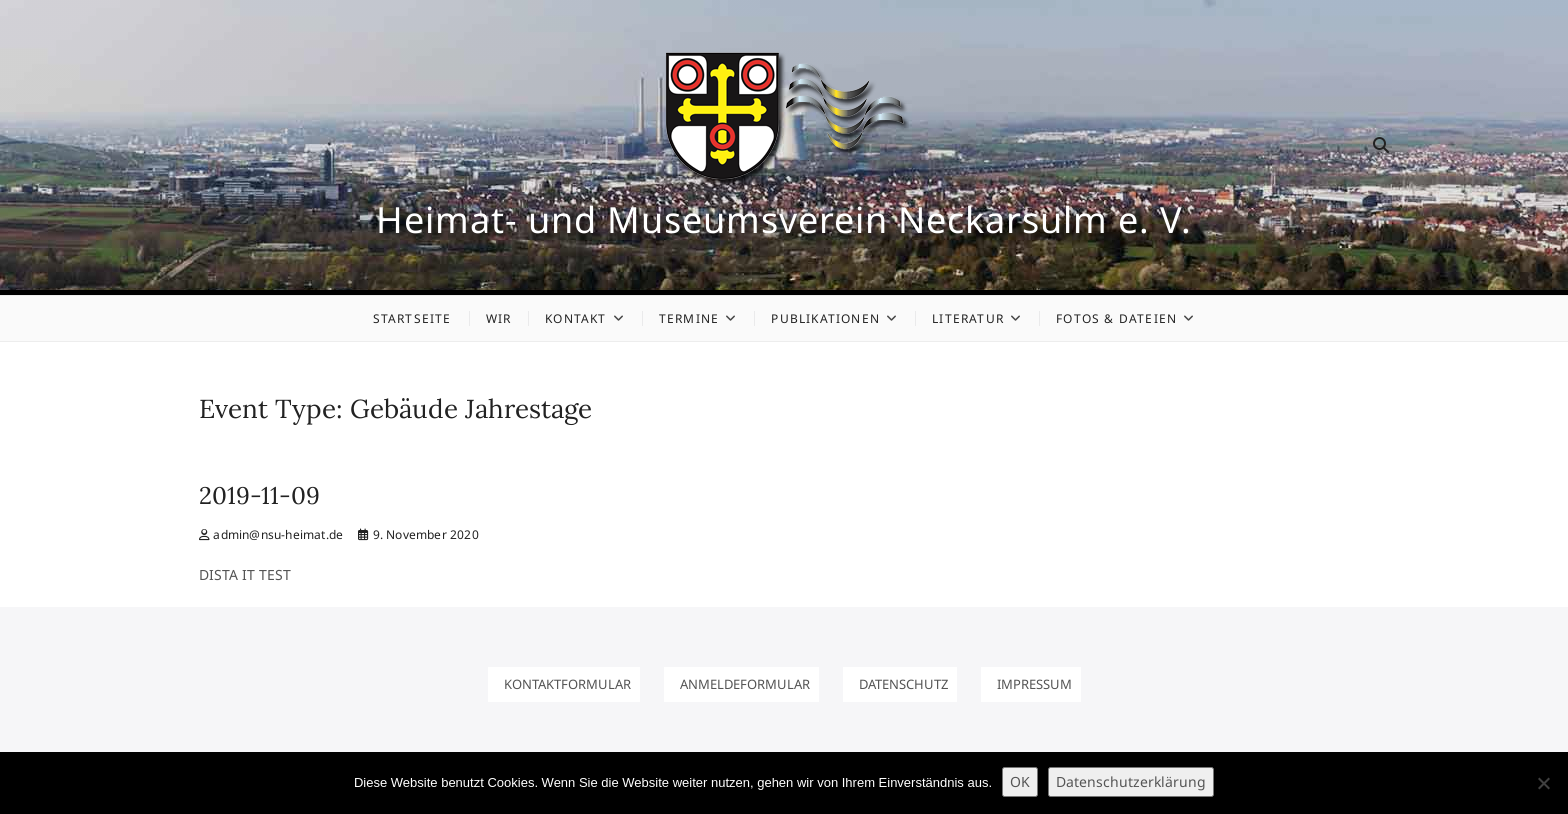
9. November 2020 (418, 534)
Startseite (412, 318)
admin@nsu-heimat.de (271, 534)
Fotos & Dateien (1116, 318)
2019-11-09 (259, 495)
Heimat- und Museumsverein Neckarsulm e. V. (784, 220)
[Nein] (1543, 783)
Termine (689, 318)
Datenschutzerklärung (1131, 781)
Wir (499, 318)
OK (1020, 781)
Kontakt (575, 318)
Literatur (968, 318)
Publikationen (825, 318)
